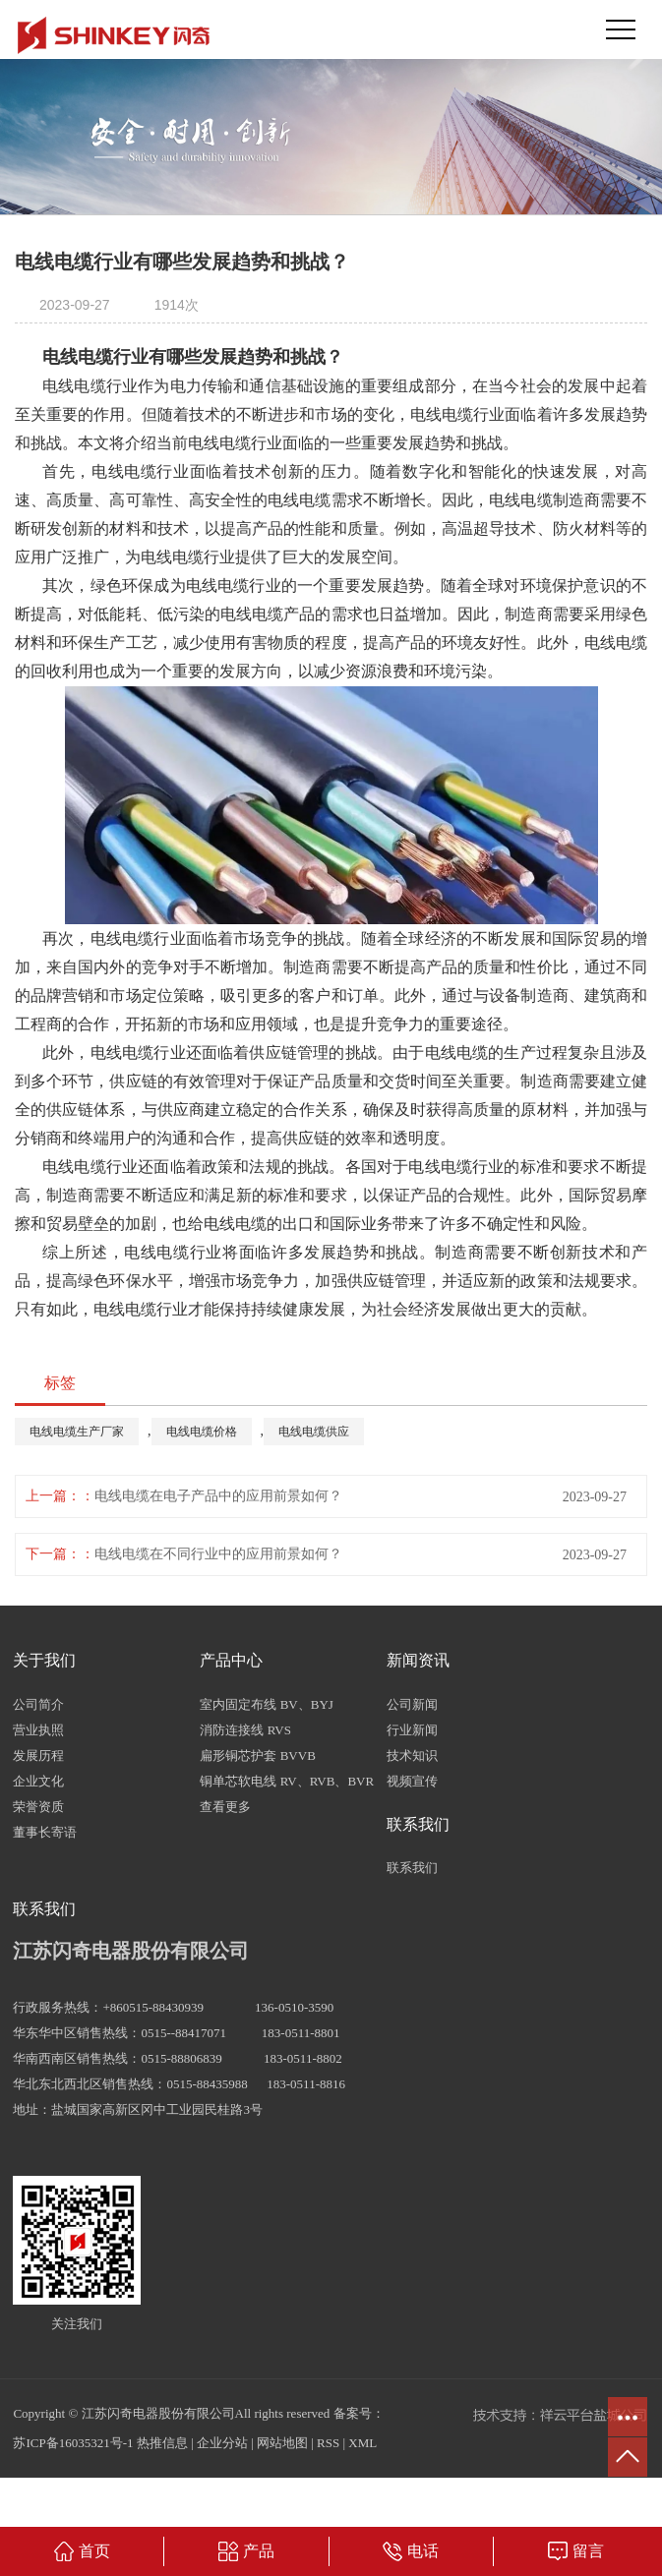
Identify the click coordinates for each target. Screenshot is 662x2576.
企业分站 (222, 2442)
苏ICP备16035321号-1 (73, 2442)
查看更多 (225, 1806)
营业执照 (38, 1730)
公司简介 (38, 1704)
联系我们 (412, 1867)
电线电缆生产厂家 (77, 1431)
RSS (328, 2442)
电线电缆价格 (201, 1431)
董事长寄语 (45, 1832)
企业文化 (38, 1781)
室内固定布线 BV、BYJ (266, 1704)
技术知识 (412, 1755)
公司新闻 (412, 1704)
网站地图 (282, 2442)
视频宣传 (412, 1781)
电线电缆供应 (313, 1431)
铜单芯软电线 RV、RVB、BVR (287, 1781)
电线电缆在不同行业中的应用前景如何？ (218, 1554)
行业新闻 (412, 1730)
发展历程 (38, 1755)
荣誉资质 (38, 1806)
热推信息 (162, 2442)
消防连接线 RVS (245, 1730)
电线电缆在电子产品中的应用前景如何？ (218, 1496)
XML (362, 2442)
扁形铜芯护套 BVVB (257, 1755)
